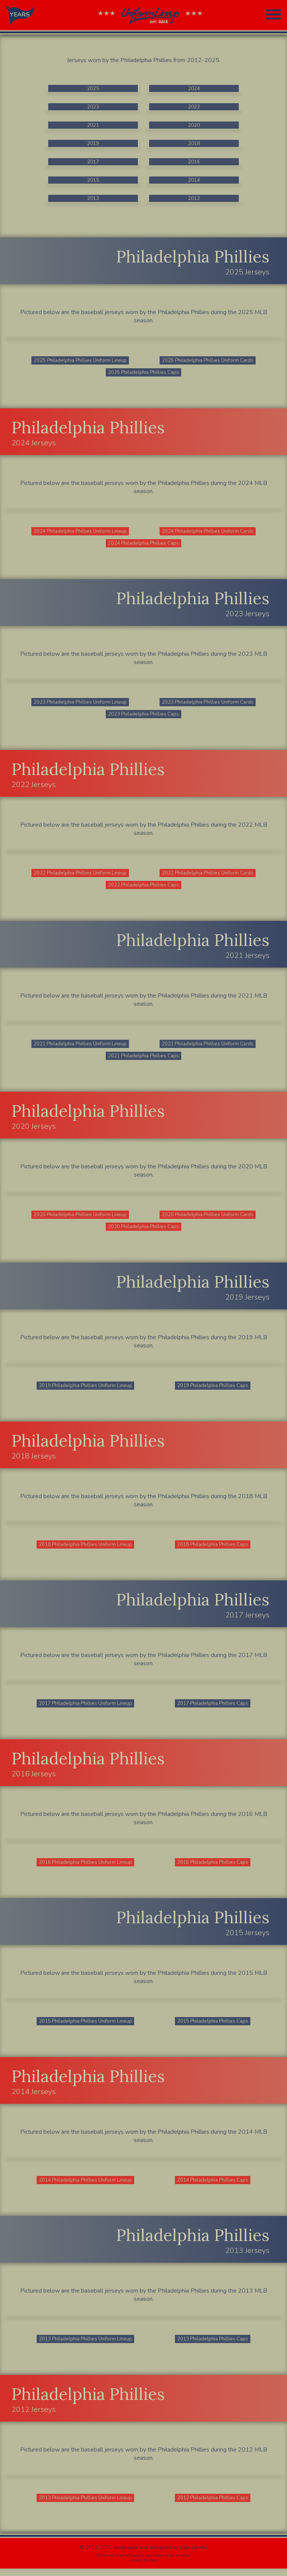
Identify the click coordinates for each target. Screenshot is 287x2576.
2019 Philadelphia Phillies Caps (213, 1390)
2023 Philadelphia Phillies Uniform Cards (207, 703)
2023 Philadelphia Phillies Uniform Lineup (80, 703)
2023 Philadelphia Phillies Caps (143, 716)
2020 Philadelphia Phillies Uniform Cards (207, 1218)
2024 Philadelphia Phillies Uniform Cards (207, 532)
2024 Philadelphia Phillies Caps (143, 544)
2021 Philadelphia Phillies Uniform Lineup (80, 1047)
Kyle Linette (193, 2554)
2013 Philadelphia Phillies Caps (213, 2345)
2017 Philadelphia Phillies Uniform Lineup (85, 1708)
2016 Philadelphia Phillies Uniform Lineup (85, 1868)
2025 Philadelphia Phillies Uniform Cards (207, 360)
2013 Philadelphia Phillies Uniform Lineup (85, 2345)
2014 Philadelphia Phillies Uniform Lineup (85, 2186)
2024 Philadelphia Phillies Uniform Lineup (80, 532)
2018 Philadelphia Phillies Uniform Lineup (85, 1549)
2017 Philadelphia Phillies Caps (213, 1708)
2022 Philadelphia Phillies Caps (143, 887)
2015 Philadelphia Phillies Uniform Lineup (85, 2027)
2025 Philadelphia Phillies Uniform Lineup (80, 360)
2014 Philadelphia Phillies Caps (213, 2186)
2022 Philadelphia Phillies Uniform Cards (207, 875)
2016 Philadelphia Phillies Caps (213, 1868)
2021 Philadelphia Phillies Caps (143, 1059)
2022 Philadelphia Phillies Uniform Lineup (80, 875)
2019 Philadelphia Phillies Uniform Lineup (85, 1390)
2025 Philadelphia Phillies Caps (143, 372)
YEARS (20, 14)
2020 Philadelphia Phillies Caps (143, 1231)
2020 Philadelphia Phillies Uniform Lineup (80, 1218)
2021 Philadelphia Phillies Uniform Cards (207, 1047)
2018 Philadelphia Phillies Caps (213, 1549)
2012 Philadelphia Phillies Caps (213, 2505)
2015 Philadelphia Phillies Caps (213, 2027)
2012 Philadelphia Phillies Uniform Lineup (85, 2505)
